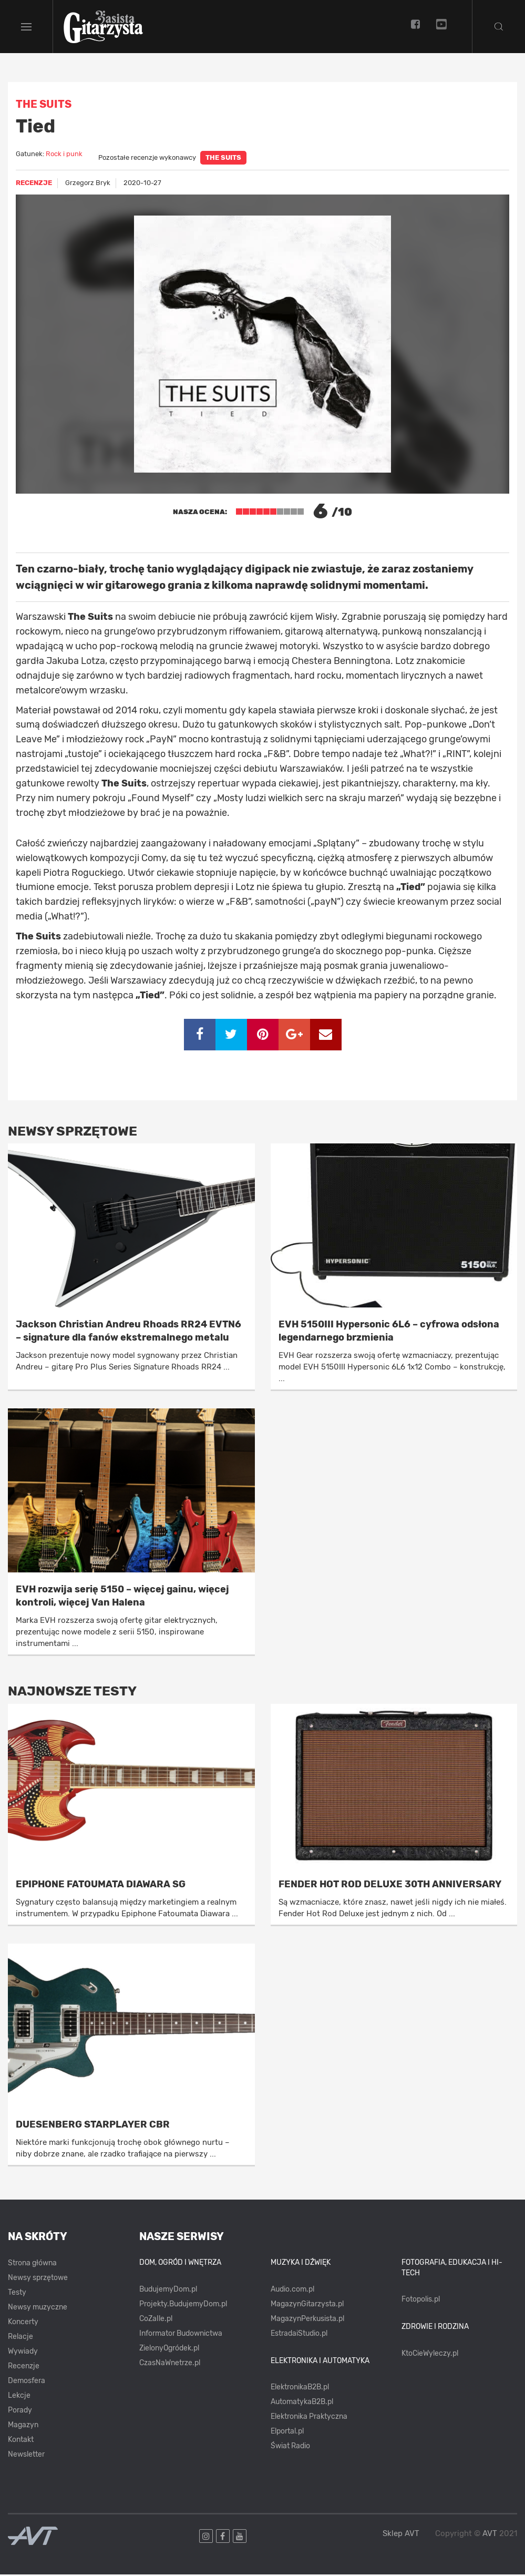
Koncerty (23, 2323)
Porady (20, 2411)
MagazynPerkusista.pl (307, 2319)
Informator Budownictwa (180, 2334)
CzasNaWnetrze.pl (169, 2363)
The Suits (223, 159)
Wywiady (23, 2352)
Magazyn (23, 2426)
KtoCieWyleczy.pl (430, 2354)
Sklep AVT (401, 2535)
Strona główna (32, 2264)
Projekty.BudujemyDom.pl (183, 2305)
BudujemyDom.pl (168, 2290)
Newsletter (26, 2455)
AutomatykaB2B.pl (302, 2403)
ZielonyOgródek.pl (169, 2349)
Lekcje (19, 2397)
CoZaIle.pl (155, 2319)
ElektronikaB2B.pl (300, 2388)
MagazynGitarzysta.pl (307, 2305)
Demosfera (26, 2382)
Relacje (20, 2338)
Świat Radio (290, 2447)
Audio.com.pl (292, 2290)
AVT (489, 2534)
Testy (17, 2293)
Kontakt (21, 2441)
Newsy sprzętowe (38, 2279)
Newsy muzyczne (37, 2308)
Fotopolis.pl (421, 2300)
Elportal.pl (287, 2432)
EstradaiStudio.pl (299, 2334)
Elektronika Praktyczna (309, 2418)
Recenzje (23, 2367)
